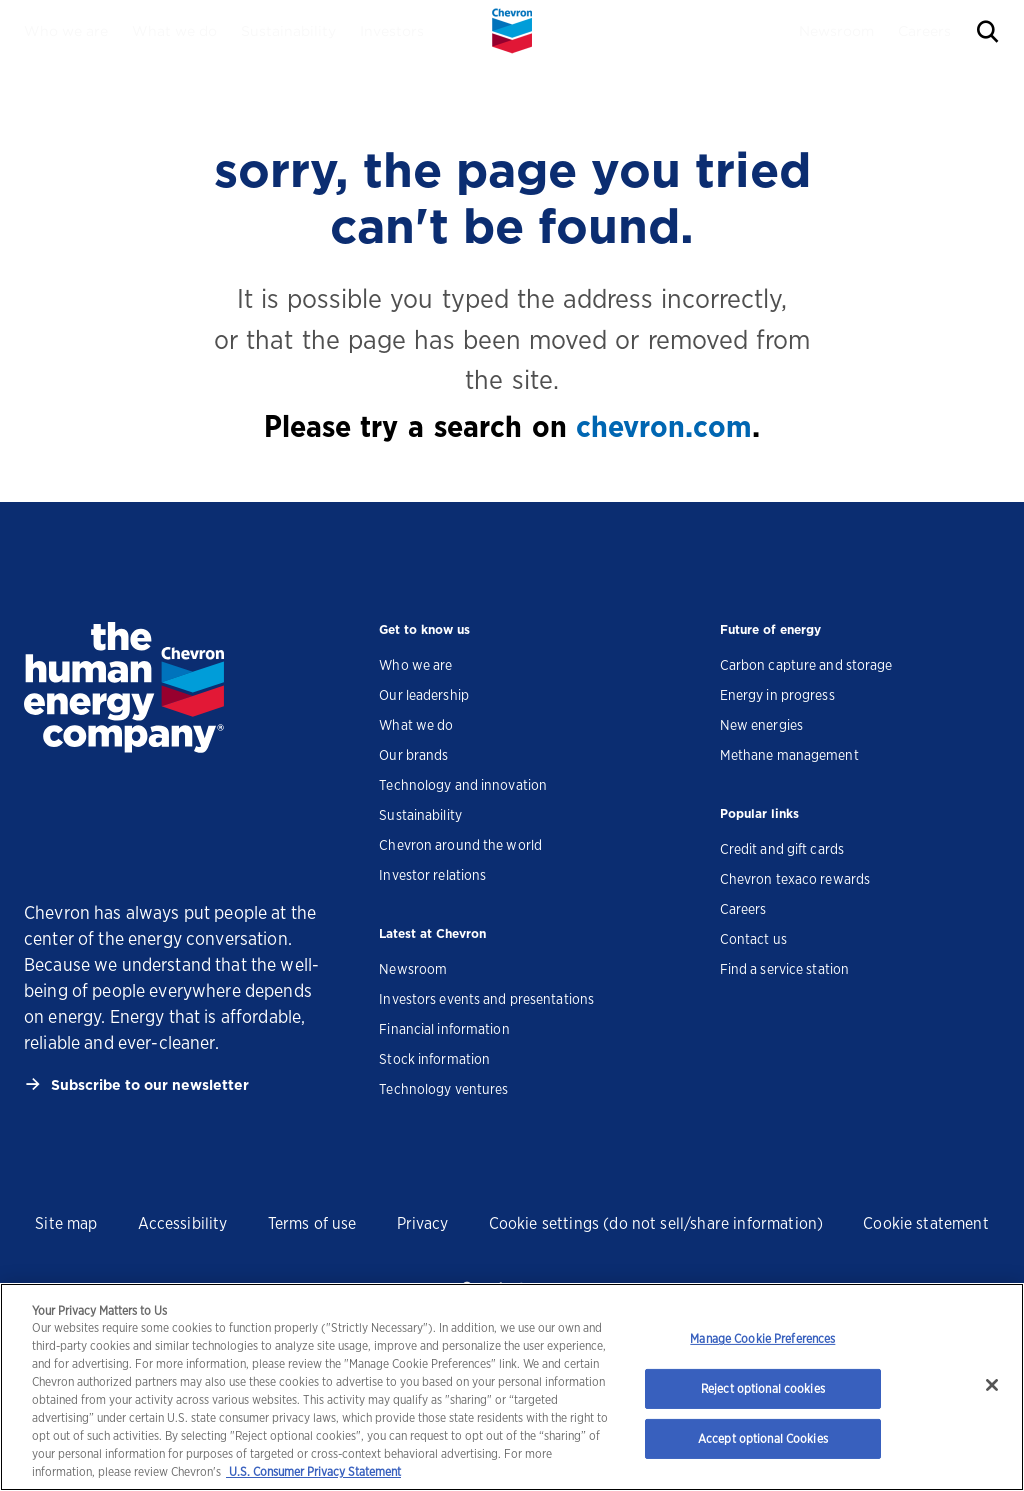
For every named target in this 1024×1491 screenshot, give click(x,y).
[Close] (992, 1385)
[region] (512, 1387)
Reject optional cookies (763, 1388)
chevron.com (664, 426)
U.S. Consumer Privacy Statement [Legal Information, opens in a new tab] (313, 1471)
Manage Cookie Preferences (762, 1338)
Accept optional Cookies (763, 1438)
